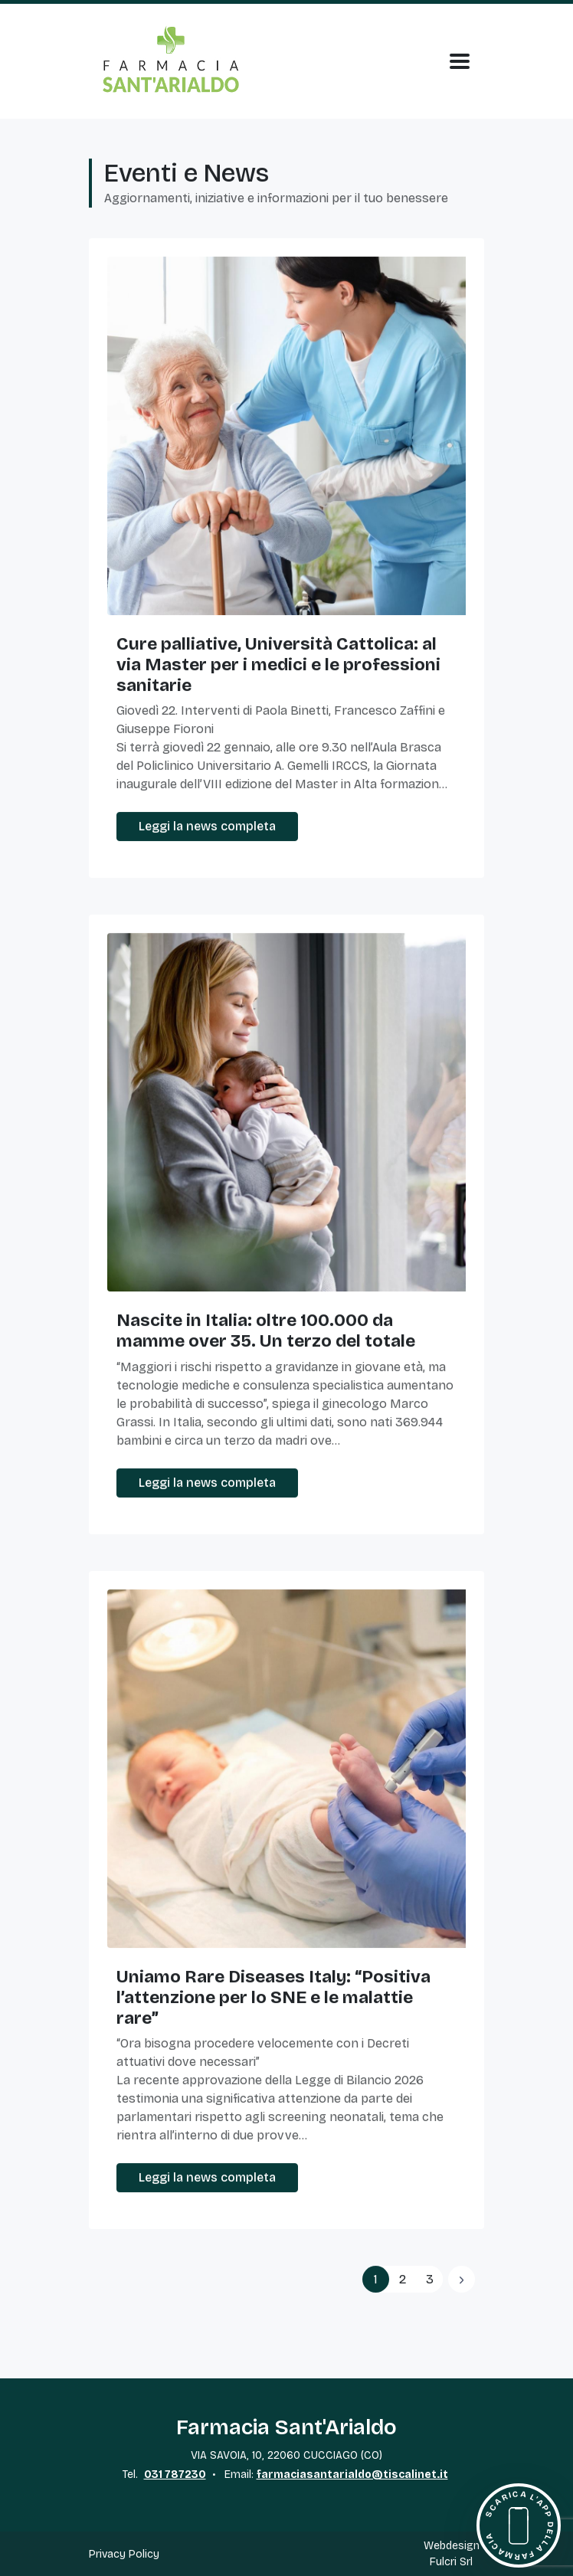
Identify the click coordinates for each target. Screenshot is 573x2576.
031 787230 (175, 2474)
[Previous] (461, 2280)
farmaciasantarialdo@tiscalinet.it (352, 2474)
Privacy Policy (124, 2554)
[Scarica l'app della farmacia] (518, 2525)
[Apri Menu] (459, 60)
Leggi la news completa (207, 827)
